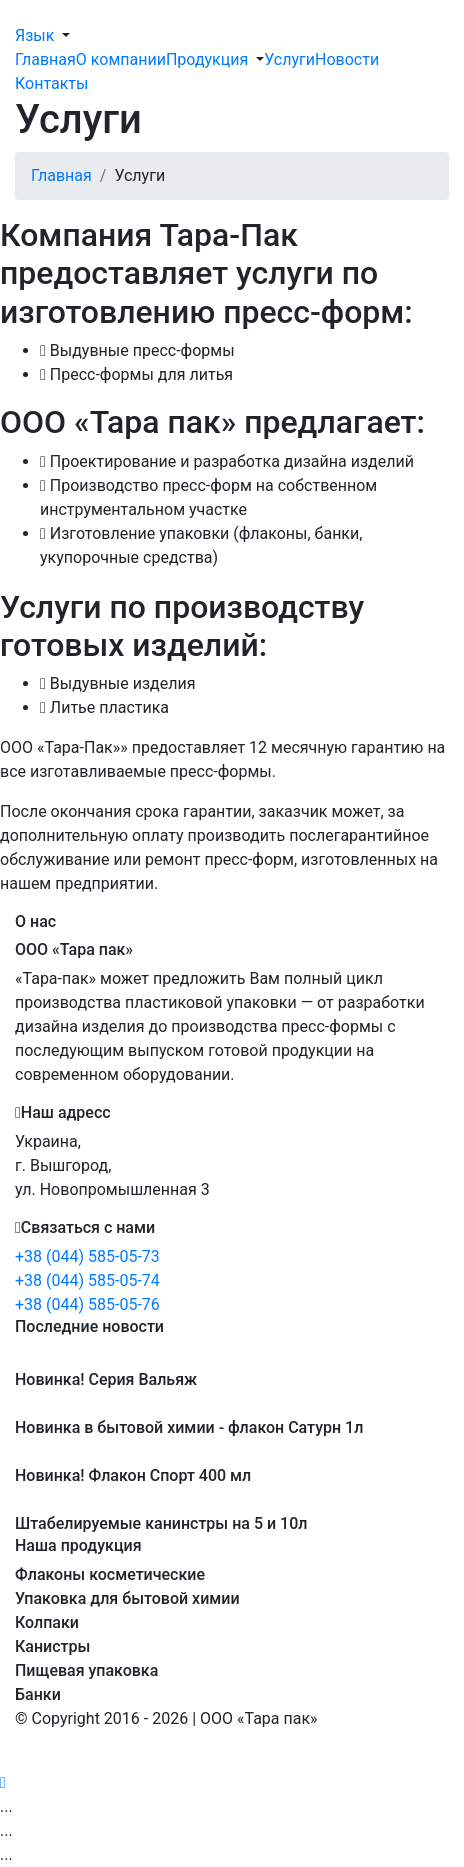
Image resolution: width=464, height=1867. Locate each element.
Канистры (52, 1646)
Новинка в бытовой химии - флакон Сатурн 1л (189, 1427)
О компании (121, 59)
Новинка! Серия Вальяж (106, 1379)
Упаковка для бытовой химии (127, 1598)
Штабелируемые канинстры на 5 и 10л (161, 1523)
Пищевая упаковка (86, 1670)
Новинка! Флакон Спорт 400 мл (133, 1475)
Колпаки (47, 1622)
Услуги (289, 59)
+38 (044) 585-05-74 (87, 1280)
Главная (45, 59)
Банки (38, 1694)
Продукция (207, 59)
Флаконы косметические (110, 1574)
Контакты (51, 83)
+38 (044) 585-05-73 (87, 1256)
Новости (347, 59)
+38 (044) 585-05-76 (87, 1304)
